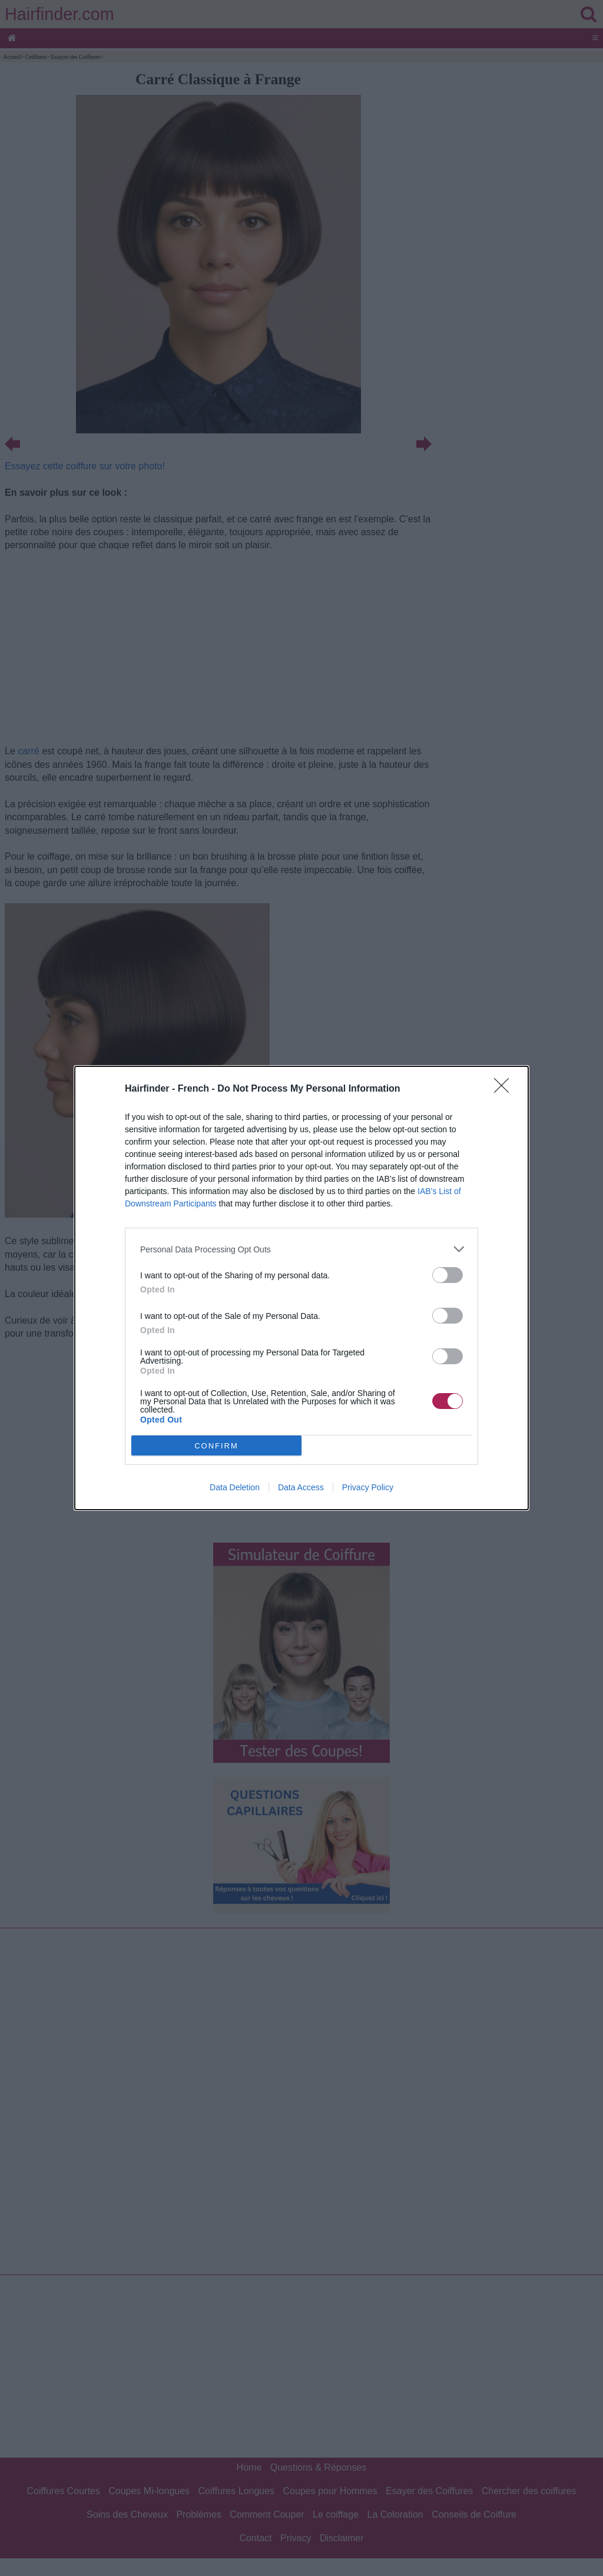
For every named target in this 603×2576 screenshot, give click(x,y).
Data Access (301, 1487)
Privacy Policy (367, 1487)
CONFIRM (216, 1445)
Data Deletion (235, 1487)
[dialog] (301, 1288)
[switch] (447, 1275)
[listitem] (301, 1249)
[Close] (505, 1089)
